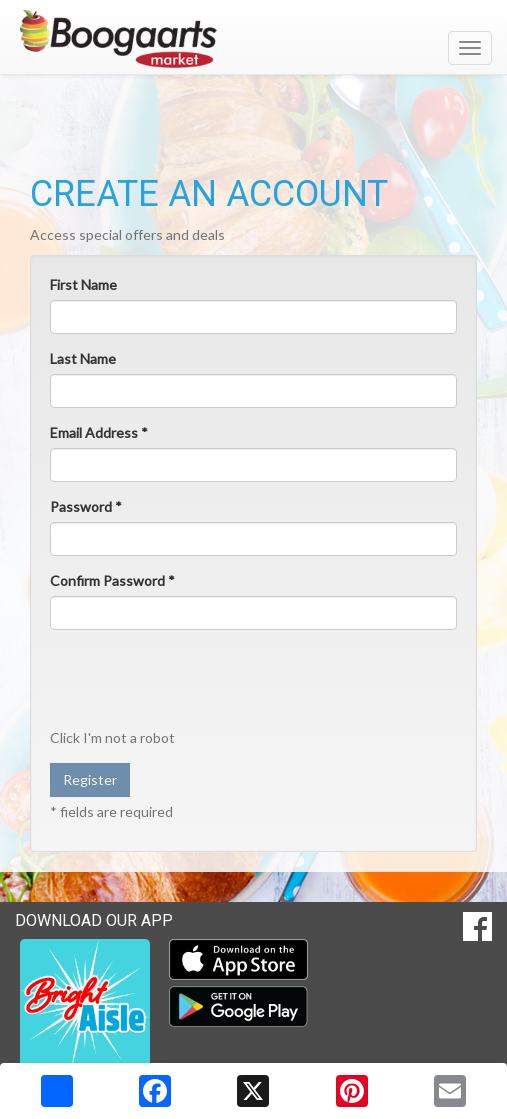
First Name (83, 284)
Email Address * (99, 432)
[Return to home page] (253, 39)
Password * (86, 506)
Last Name (83, 358)
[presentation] (202, 684)
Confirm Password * (112, 580)
